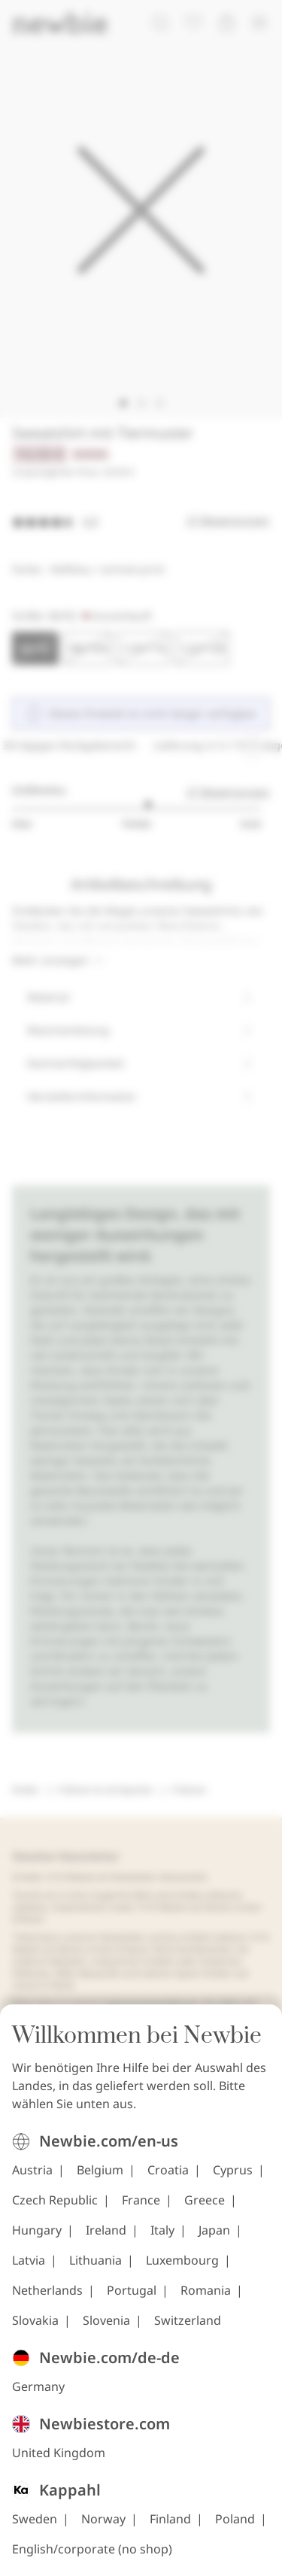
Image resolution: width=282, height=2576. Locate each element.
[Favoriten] (193, 22)
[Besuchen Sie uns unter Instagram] (25, 2158)
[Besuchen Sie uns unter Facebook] (74, 2158)
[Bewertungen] (141, 520)
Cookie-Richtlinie (82, 2015)
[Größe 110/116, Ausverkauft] (143, 648)
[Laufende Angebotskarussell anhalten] (253, 745)
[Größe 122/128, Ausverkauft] (202, 648)
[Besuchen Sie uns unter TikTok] (124, 2158)
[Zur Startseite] (59, 22)
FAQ (229, 2003)
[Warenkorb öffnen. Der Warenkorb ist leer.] (226, 22)
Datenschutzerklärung (151, 2003)
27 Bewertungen (228, 792)
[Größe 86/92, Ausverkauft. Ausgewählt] (35, 648)
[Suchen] (160, 22)
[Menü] (259, 22)
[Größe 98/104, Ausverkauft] (88, 648)
